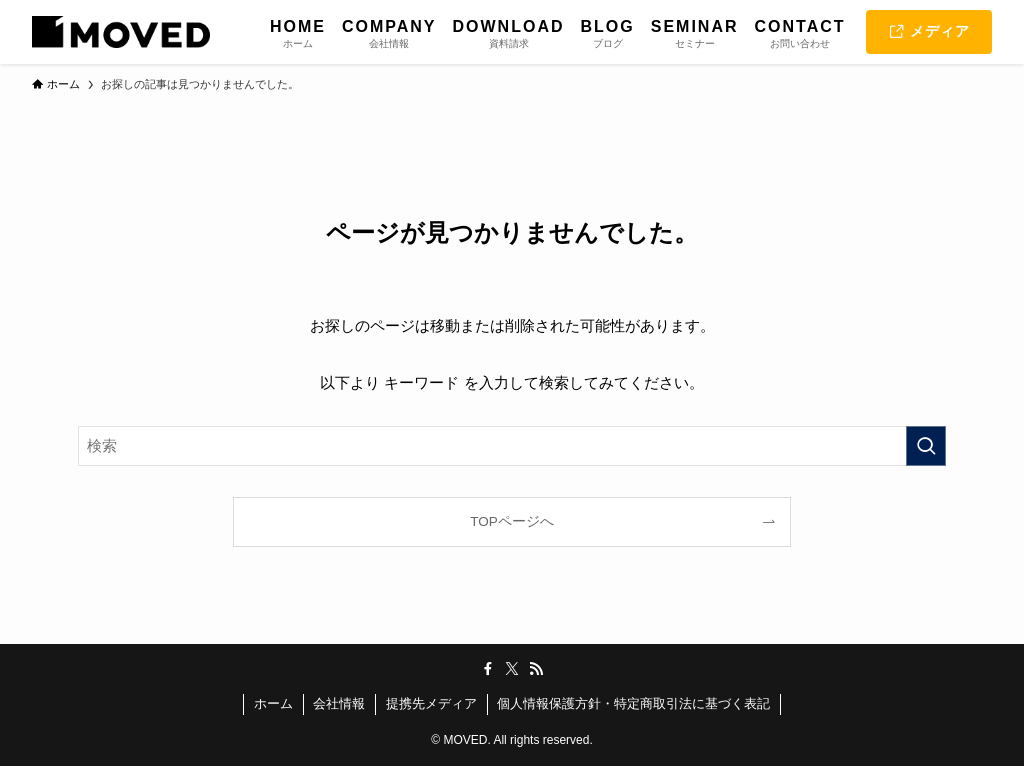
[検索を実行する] (926, 446)
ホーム (273, 703)
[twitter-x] (512, 669)
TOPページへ (512, 521)
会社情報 (339, 703)
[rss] (536, 669)
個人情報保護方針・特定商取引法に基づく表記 (633, 703)
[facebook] (488, 669)
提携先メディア (431, 703)
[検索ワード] (512, 446)
